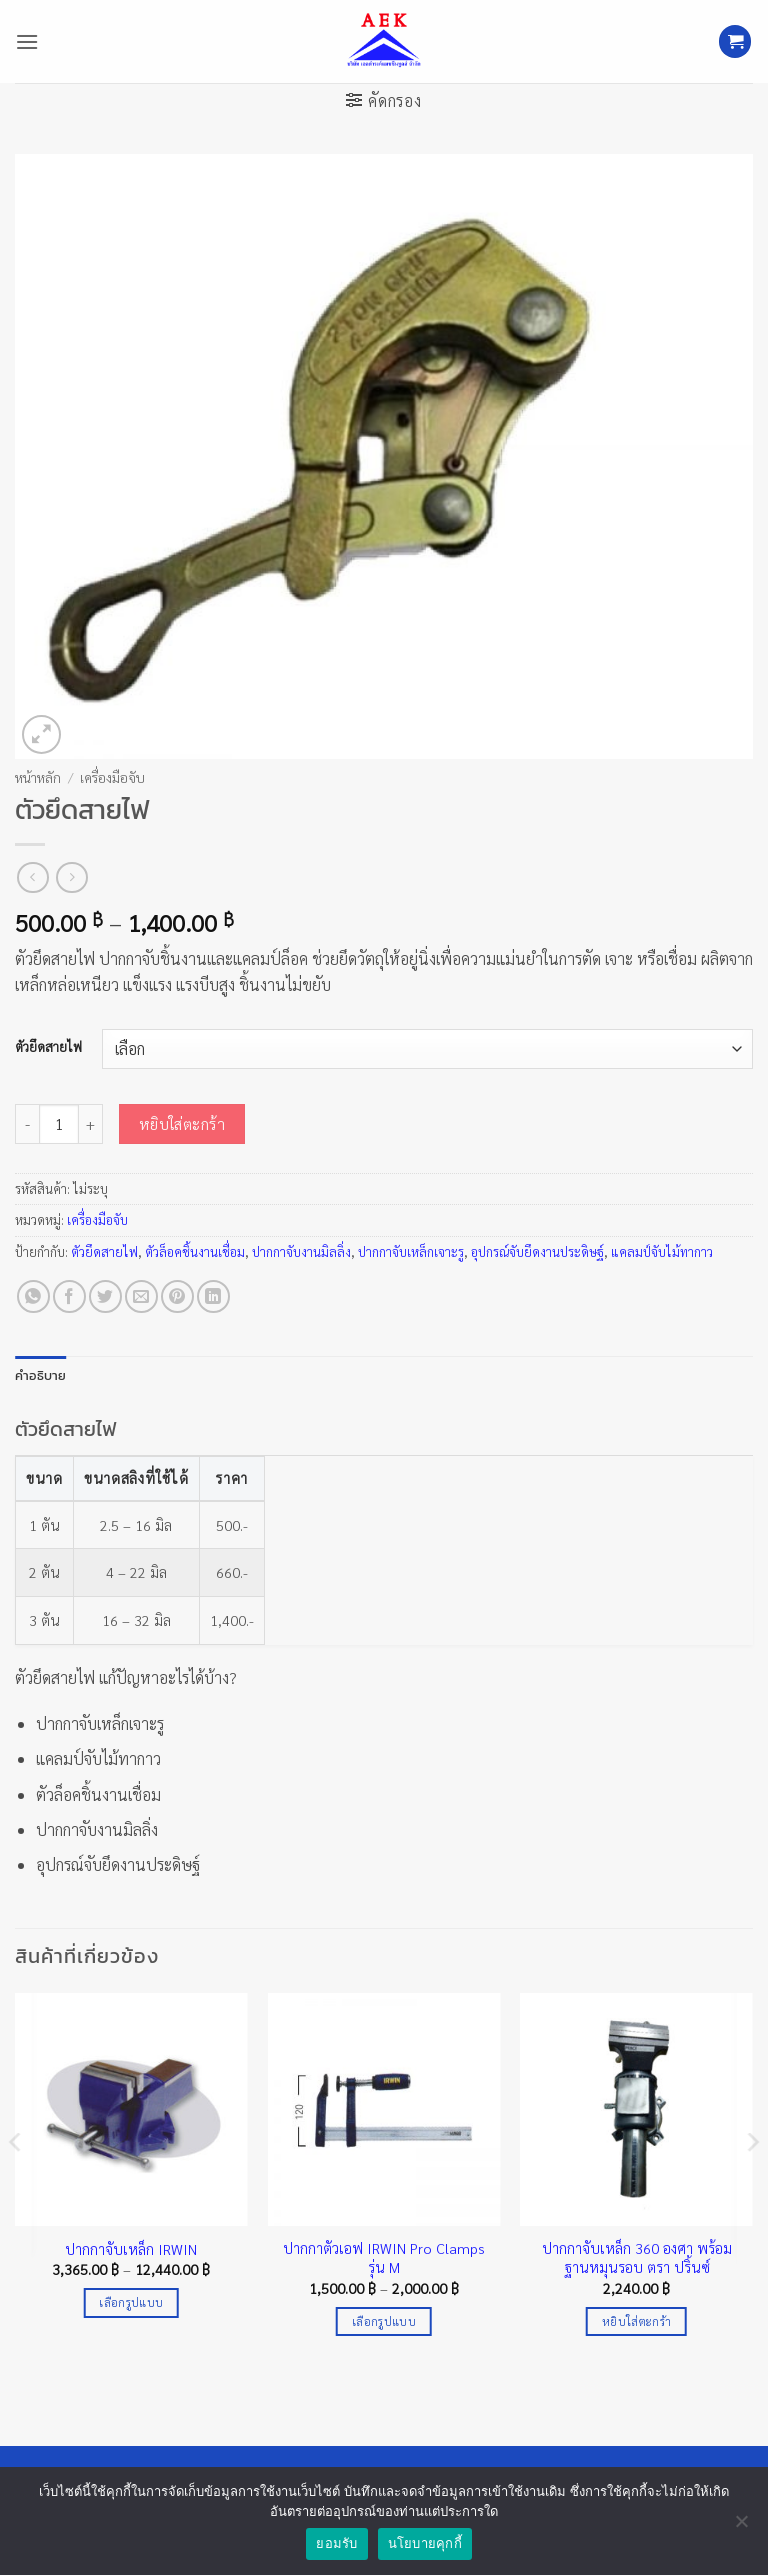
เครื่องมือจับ (112, 777)
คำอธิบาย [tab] (41, 1375)
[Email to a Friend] (141, 1296)
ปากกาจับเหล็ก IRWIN (131, 2249)
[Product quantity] (59, 1124)
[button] (27, 41)
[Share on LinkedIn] (213, 1296)
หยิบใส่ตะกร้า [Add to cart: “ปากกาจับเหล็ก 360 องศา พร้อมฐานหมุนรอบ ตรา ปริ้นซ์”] (636, 2321)
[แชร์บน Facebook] (69, 1296)
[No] (741, 2527)
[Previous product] (71, 877)
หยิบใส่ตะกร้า (182, 1123)
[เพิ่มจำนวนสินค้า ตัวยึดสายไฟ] (91, 1124)
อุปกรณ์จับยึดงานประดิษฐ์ (537, 1251)
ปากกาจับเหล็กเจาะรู (411, 1251)
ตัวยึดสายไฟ (48, 1047)
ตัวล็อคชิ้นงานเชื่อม (195, 1251)
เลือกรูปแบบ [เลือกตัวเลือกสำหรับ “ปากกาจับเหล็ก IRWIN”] (131, 2302)
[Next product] (32, 877)
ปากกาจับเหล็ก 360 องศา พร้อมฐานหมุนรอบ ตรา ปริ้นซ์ (637, 2257)
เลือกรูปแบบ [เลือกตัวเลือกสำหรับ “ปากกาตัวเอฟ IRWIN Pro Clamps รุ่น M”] (384, 2321)
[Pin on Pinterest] (177, 1296)
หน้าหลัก (38, 777)
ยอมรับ (336, 2543)
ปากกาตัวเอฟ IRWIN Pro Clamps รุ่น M (384, 2257)
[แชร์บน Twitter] (105, 1296)
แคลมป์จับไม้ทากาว (662, 1251)
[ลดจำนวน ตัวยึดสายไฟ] (27, 1124)
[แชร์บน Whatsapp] (33, 1296)
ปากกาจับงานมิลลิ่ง (301, 1251)
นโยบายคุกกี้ (425, 2543)
